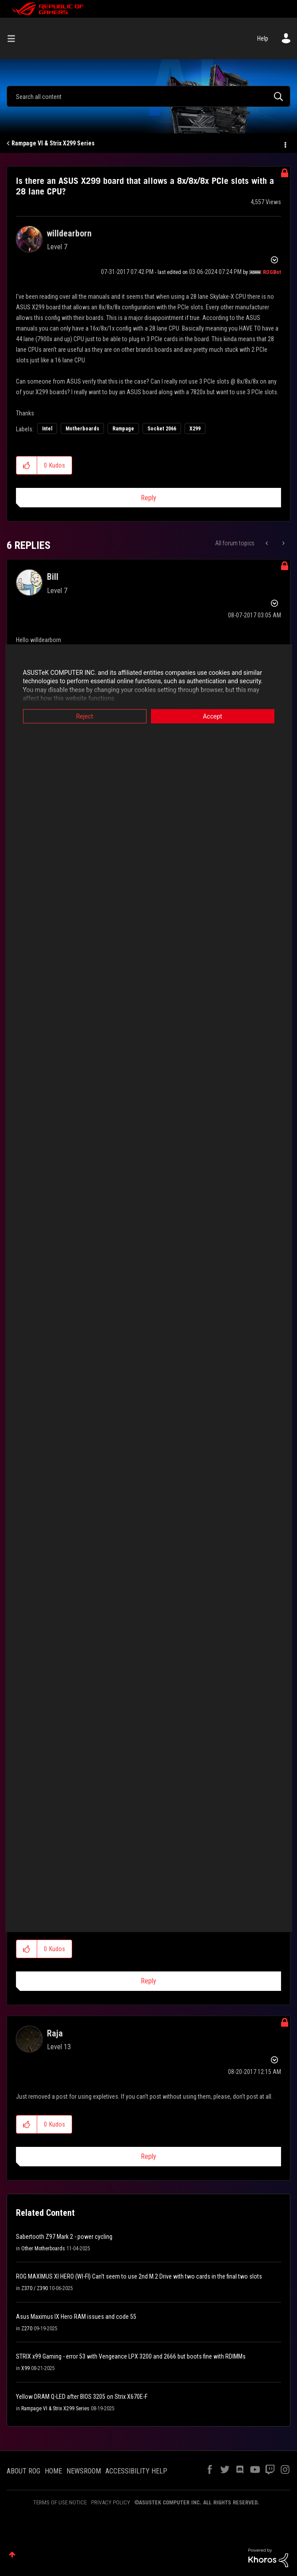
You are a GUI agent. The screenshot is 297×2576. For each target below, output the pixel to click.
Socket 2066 (161, 429)
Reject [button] (84, 715)
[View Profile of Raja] (55, 2033)
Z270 (26, 2328)
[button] (26, 465)
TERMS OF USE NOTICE (60, 2502)
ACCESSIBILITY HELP (136, 2471)
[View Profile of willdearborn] (69, 233)
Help (262, 38)
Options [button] (284, 144)
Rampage (123, 429)
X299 (195, 429)
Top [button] (12, 2554)
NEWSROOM (83, 2471)
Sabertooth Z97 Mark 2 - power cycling (64, 2236)
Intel (47, 429)
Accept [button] (212, 715)
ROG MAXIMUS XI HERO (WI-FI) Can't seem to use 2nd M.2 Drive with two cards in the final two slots (139, 2276)
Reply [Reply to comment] (148, 1981)
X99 (25, 2368)
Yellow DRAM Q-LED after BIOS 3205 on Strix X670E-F (81, 2396)
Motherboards (82, 429)
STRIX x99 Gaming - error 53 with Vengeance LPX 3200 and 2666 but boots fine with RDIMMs (131, 2356)
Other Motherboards (43, 2248)
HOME (53, 2471)
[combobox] (148, 96)
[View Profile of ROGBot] (272, 272)
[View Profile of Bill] (52, 576)
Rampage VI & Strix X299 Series (53, 143)
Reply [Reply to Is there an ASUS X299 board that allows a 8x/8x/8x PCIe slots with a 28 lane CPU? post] (148, 498)
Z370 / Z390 (34, 2288)
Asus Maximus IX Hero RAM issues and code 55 (76, 2316)
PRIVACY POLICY (110, 2502)
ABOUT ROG (23, 2471)
